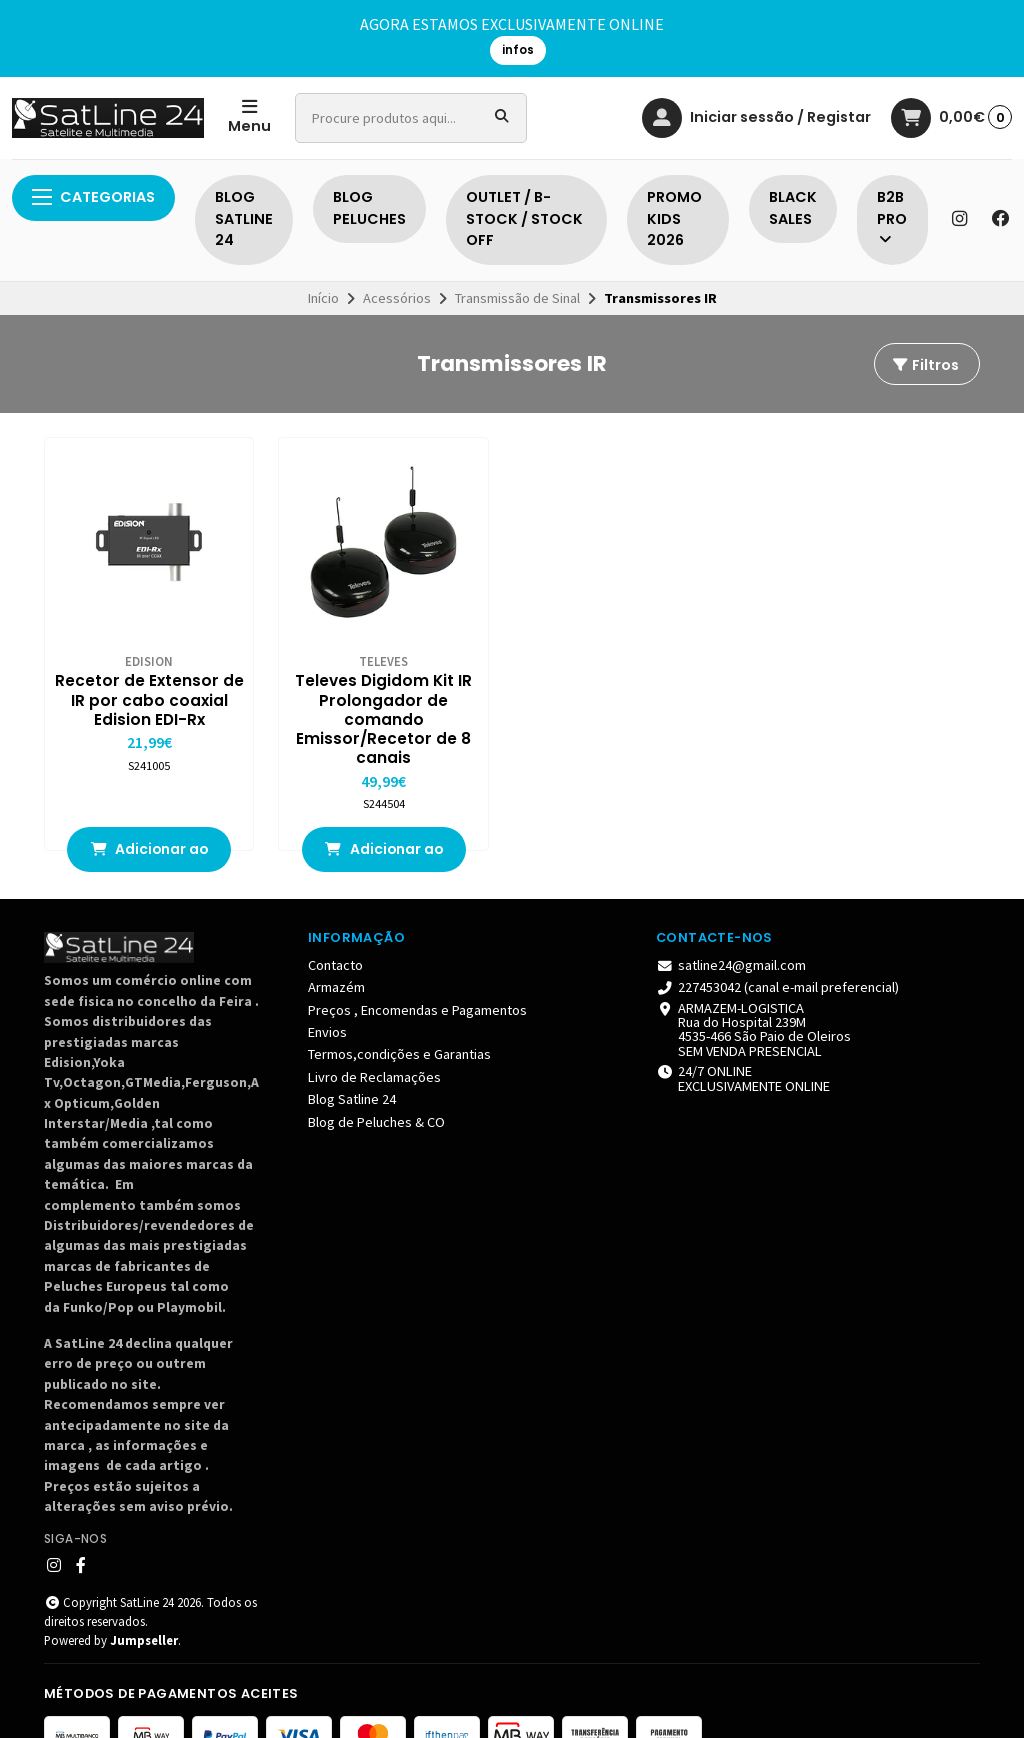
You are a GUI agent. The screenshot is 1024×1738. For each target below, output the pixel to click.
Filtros (925, 365)
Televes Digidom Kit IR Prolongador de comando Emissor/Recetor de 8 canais (320, 679)
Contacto (335, 926)
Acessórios (397, 298)
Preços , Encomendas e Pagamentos (417, 971)
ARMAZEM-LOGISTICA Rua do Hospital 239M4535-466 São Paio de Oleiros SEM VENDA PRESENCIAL (753, 991)
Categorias (93, 197)
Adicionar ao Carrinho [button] (128, 816)
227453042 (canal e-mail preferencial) (777, 949)
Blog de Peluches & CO (376, 1083)
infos (518, 50)
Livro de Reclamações (374, 1038)
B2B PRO (892, 217)
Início (323, 298)
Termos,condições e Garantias (399, 1016)
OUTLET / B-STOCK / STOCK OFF (524, 218)
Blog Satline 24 (352, 1061)
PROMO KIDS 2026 (674, 218)
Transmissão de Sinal (517, 298)
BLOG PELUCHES (369, 208)
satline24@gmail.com (731, 926)
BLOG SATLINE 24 (244, 218)
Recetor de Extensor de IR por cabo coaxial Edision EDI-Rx (128, 669)
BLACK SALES (793, 208)
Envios (327, 993)
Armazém (336, 949)
